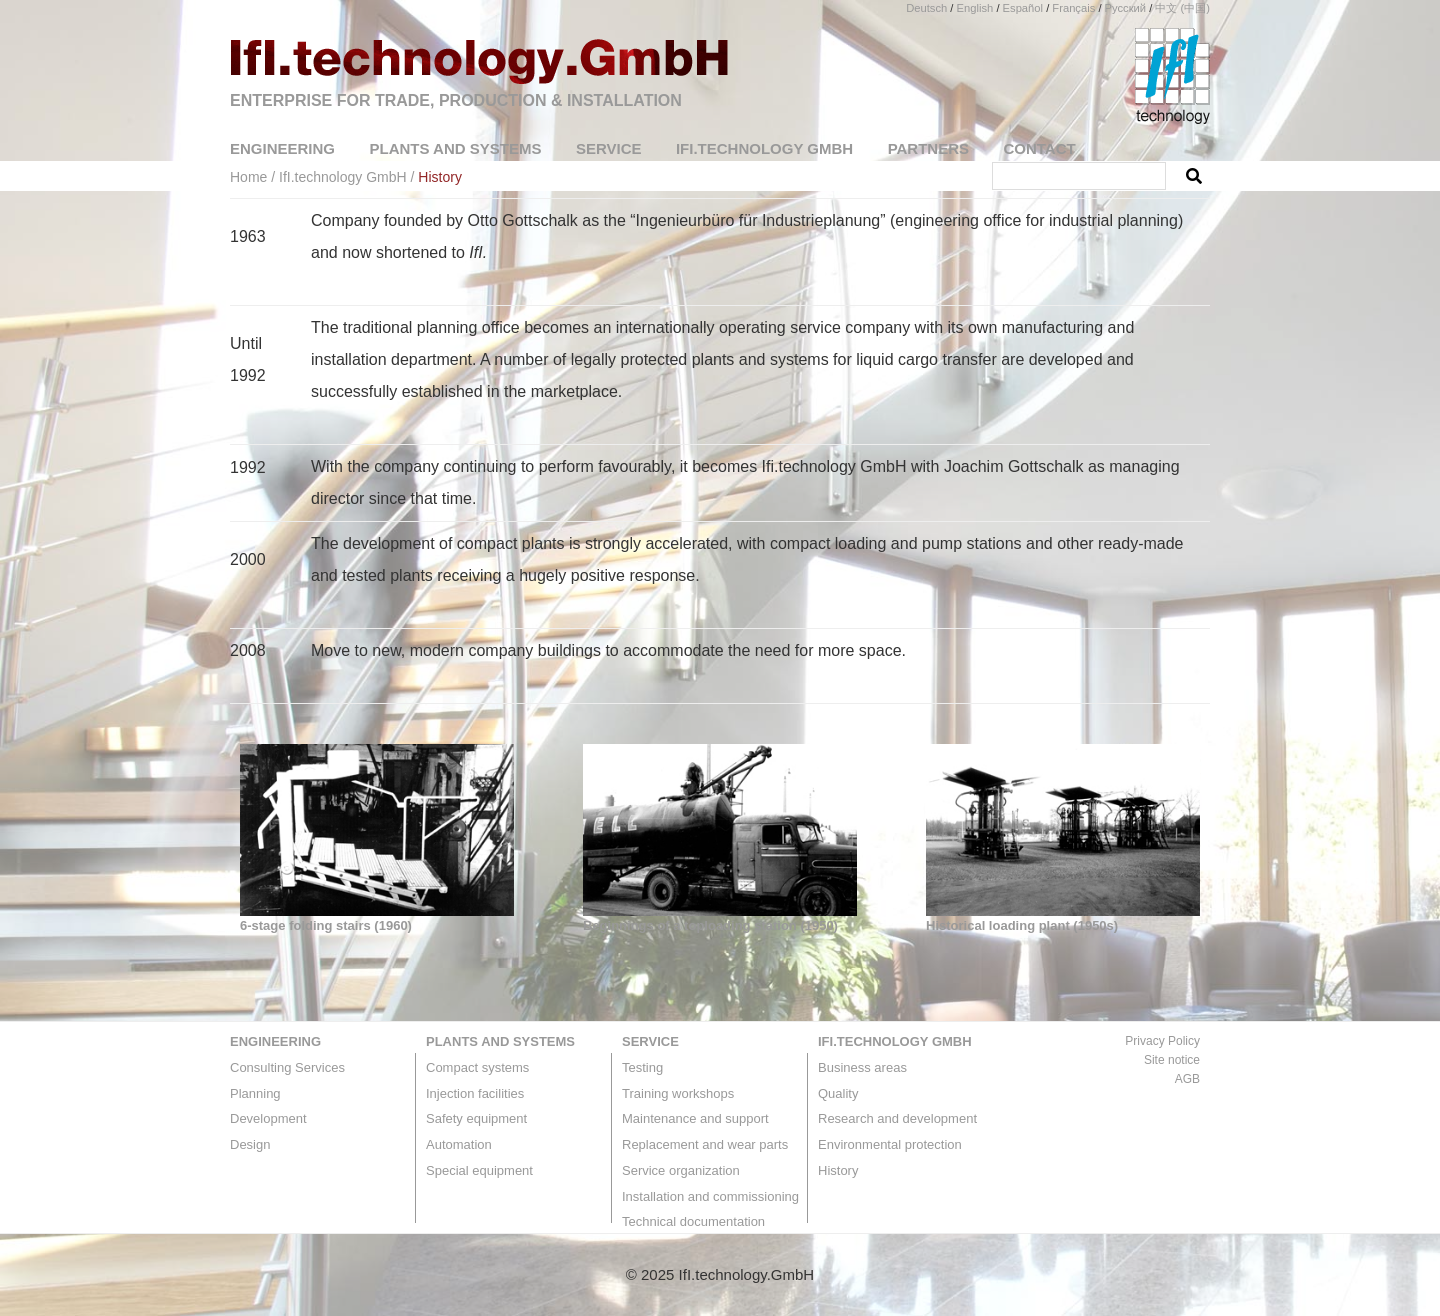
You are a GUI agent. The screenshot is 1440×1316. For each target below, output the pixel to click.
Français (1073, 8)
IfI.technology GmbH (895, 1041)
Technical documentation (693, 1221)
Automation (459, 1144)
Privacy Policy (1162, 1041)
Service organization (681, 1170)
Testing (642, 1067)
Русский (1126, 8)
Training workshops (678, 1093)
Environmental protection (890, 1144)
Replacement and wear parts (705, 1144)
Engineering (275, 1041)
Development (268, 1118)
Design (250, 1144)
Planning (255, 1093)
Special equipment (479, 1170)
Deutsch (926, 8)
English (975, 8)
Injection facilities (475, 1093)
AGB (1187, 1079)
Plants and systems (500, 1041)
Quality (838, 1093)
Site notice (1172, 1060)
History (838, 1170)
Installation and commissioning (710, 1196)
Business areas (862, 1067)
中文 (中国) (1182, 8)
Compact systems (477, 1067)
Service (650, 1041)
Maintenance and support (695, 1118)
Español (1023, 8)
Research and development (897, 1118)
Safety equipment (476, 1118)
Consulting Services (287, 1067)
